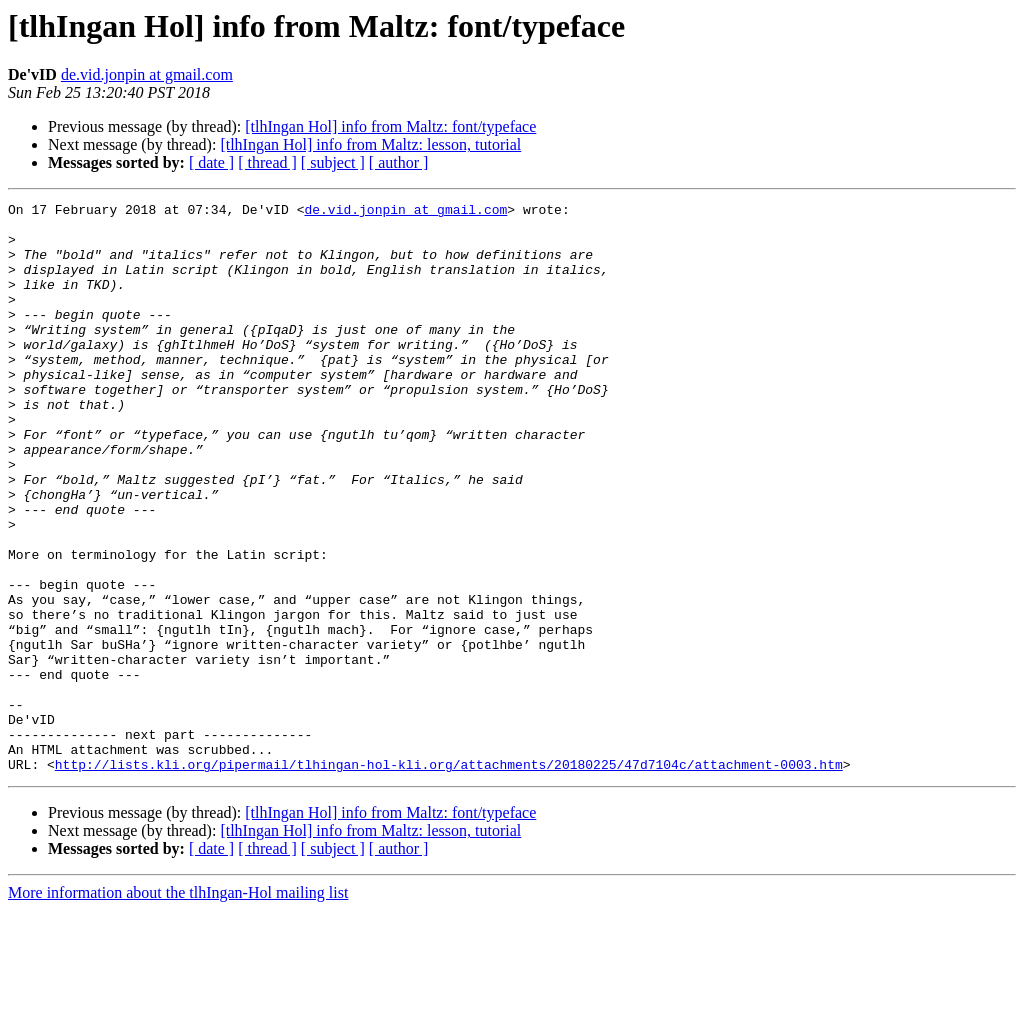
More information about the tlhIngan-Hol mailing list (178, 1006)
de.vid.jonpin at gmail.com (147, 74)
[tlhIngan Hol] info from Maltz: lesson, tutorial (370, 144)
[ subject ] (333, 162)
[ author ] (399, 162)
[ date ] (211, 162)
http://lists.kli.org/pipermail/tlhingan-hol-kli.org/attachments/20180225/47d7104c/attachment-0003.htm (449, 878)
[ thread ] (267, 162)
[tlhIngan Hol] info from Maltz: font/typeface (390, 126)
